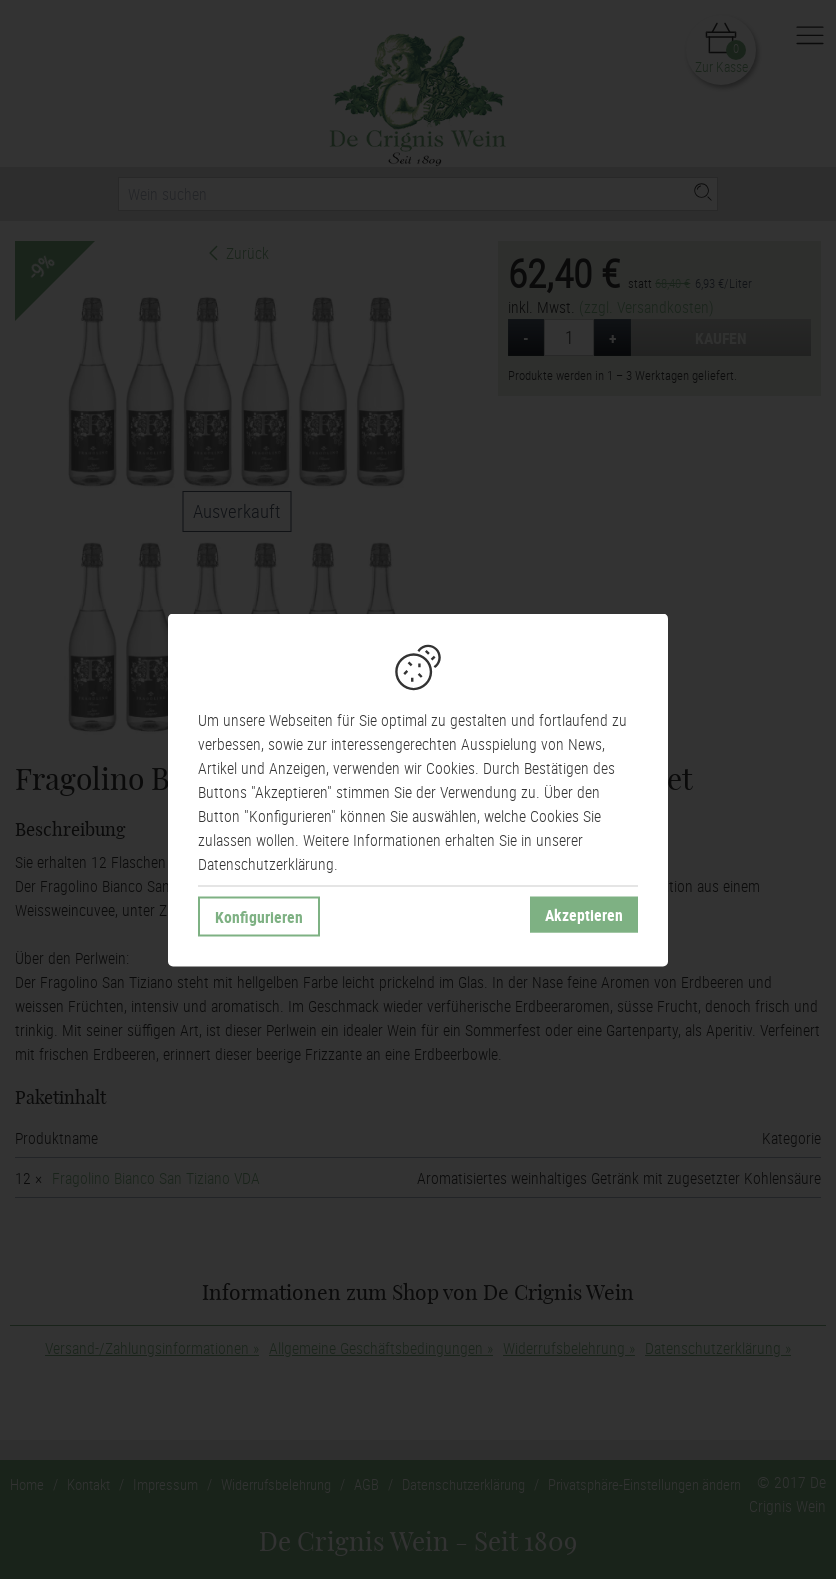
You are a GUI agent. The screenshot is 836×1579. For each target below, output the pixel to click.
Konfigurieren (259, 916)
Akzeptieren (584, 914)
